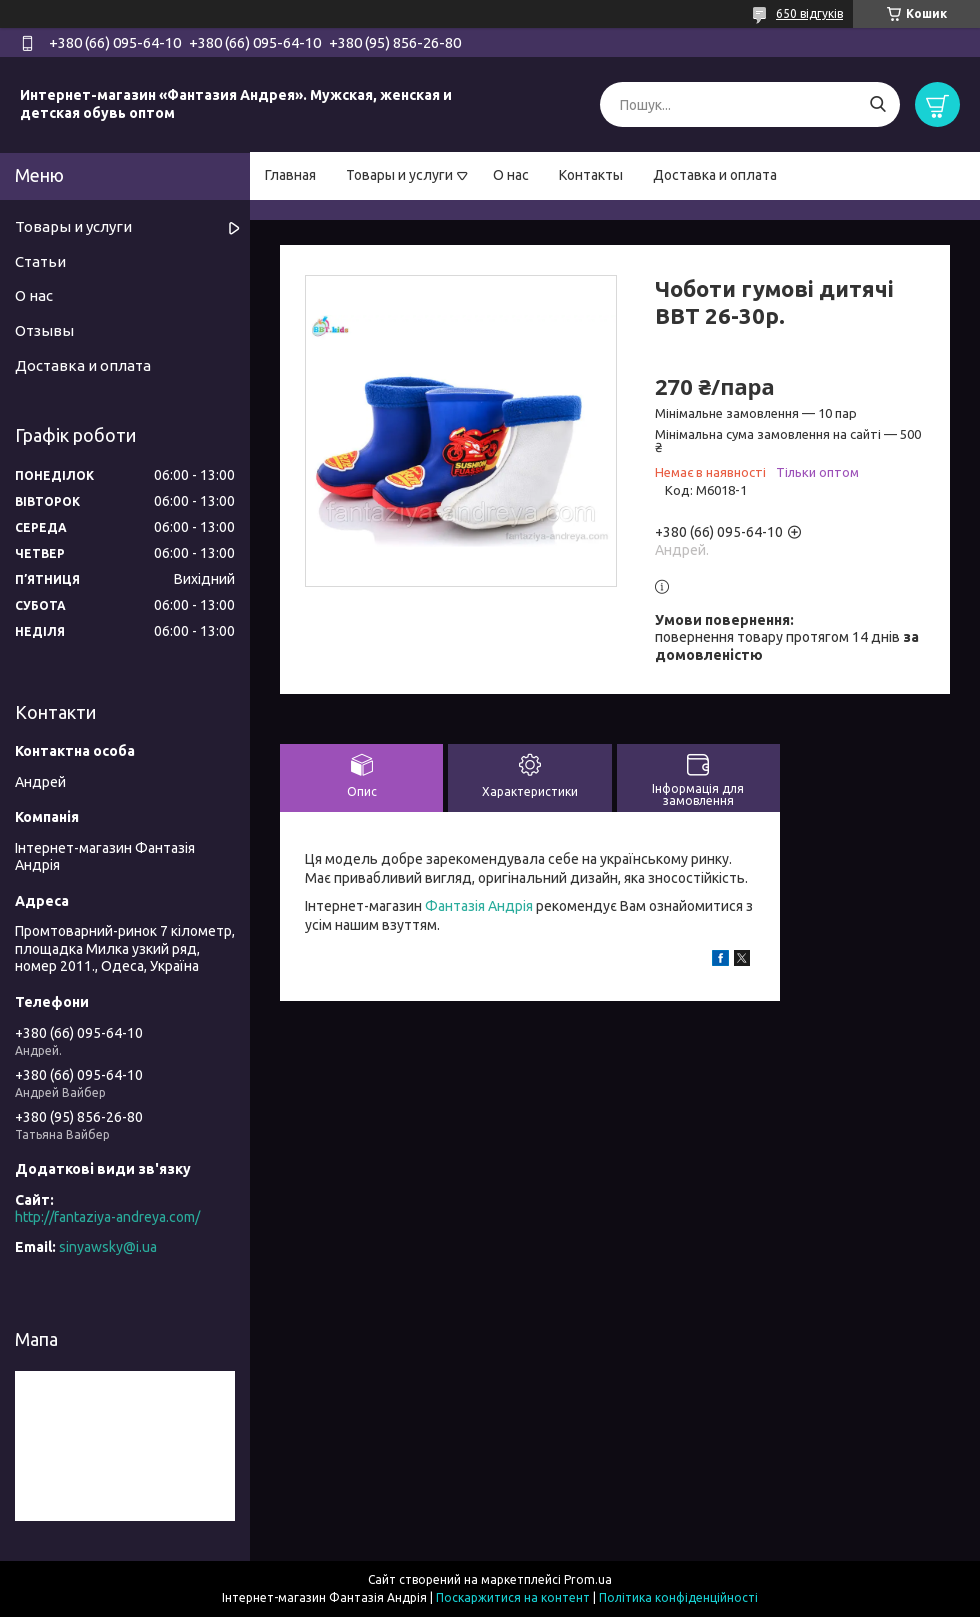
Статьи (40, 261)
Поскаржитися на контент (513, 1597)
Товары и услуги (399, 175)
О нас (511, 175)
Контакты (591, 175)
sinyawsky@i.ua (108, 1247)
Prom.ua (588, 1579)
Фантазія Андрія (479, 906)
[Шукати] (877, 104)
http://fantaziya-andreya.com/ (107, 1217)
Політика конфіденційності (678, 1597)
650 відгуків (809, 13)
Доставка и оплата (715, 175)
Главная (290, 175)
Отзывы (44, 330)
